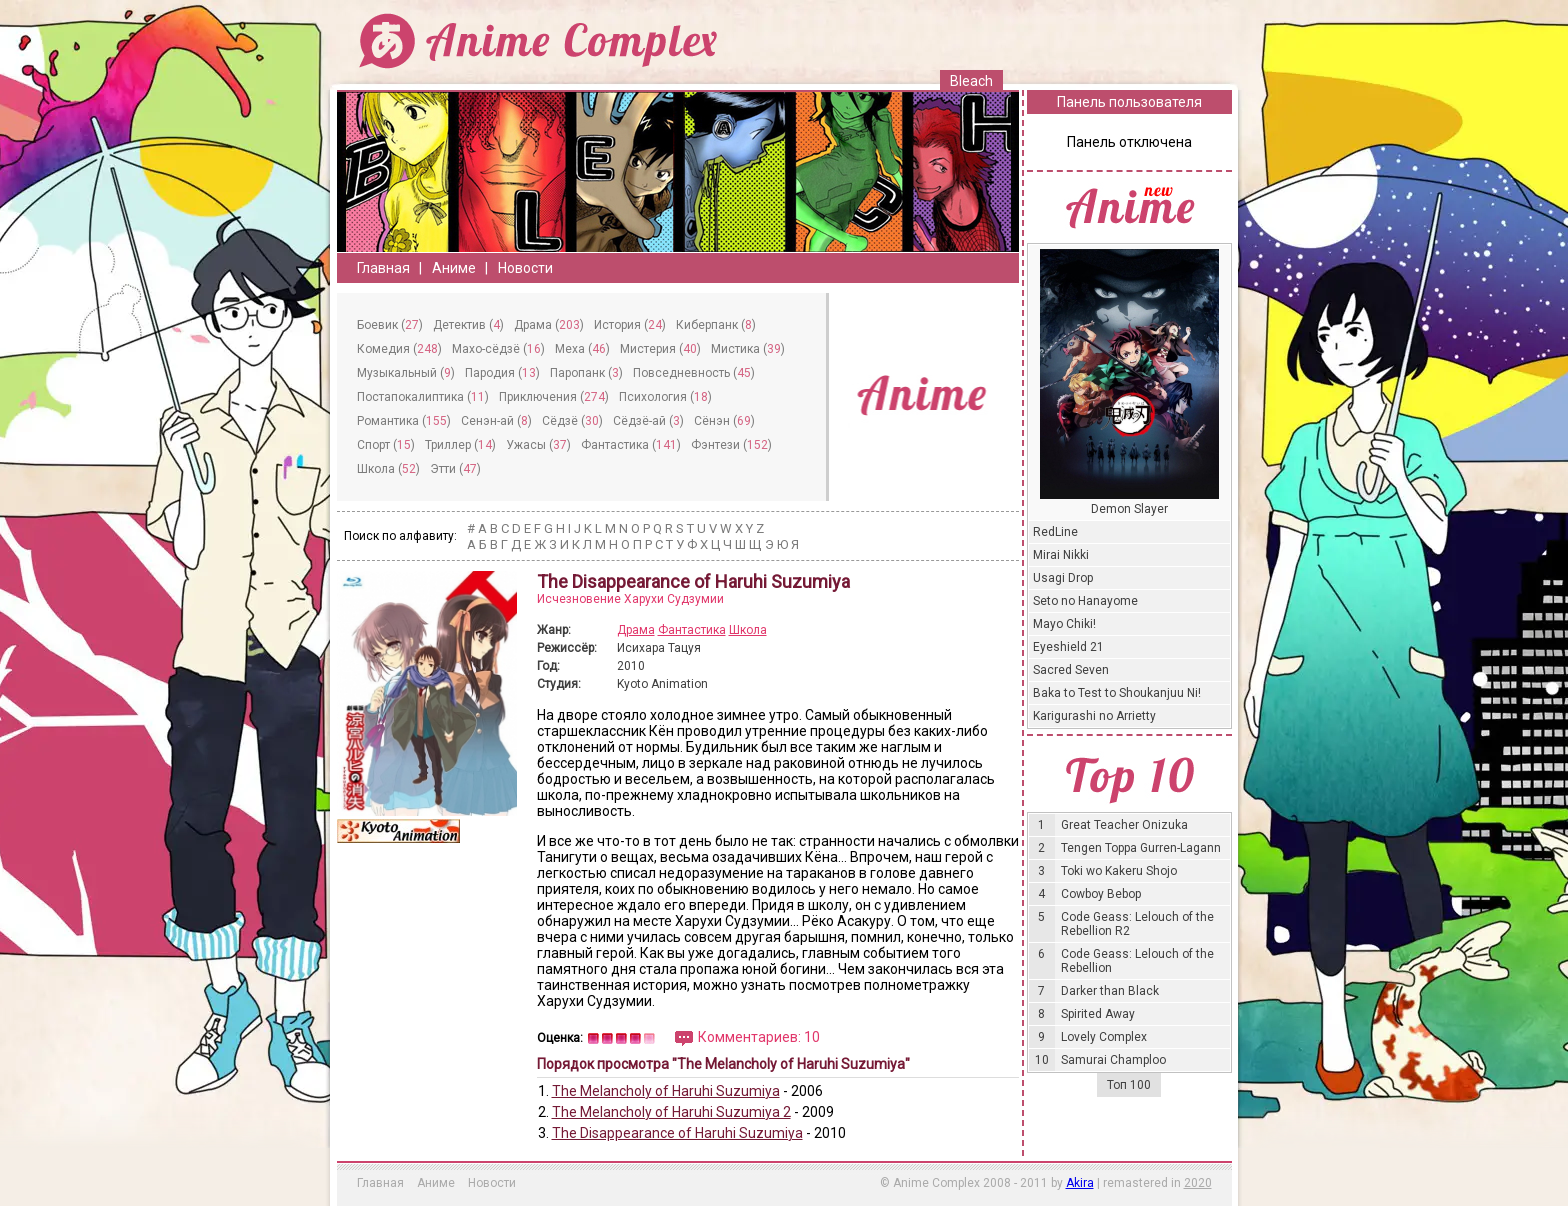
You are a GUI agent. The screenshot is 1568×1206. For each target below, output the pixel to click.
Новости (525, 268)
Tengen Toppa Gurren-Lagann (1141, 848)
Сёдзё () (572, 421)
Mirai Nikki (1061, 555)
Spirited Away (1098, 1014)
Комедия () (399, 349)
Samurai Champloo (1113, 1060)
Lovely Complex (1104, 1037)
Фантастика (692, 630)
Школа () (388, 469)
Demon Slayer (1129, 509)
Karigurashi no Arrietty (1094, 716)
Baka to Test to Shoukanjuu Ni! (1117, 693)
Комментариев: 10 (759, 1037)
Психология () (665, 397)
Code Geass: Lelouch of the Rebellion (1137, 961)
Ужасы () (538, 445)
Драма (636, 630)
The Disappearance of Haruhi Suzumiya (677, 1133)
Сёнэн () (724, 421)
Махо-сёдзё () (498, 349)
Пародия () (502, 373)
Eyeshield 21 (1068, 647)
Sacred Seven (1071, 670)
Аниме (454, 268)
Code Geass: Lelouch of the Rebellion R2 (1137, 924)
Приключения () (554, 397)
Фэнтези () (731, 445)
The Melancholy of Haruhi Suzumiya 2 (671, 1112)
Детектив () (468, 325)
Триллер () (460, 445)
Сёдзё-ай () (648, 421)
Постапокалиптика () (423, 397)
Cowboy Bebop (1101, 894)
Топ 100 (1129, 1085)
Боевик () (390, 325)
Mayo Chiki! (1064, 624)
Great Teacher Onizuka (1124, 825)
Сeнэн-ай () (496, 421)
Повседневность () (694, 373)
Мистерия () (660, 349)
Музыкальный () (406, 373)
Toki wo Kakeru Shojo (1119, 871)
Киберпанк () (716, 325)
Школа (748, 630)
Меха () (582, 349)
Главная (383, 268)
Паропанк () (586, 373)
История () (630, 325)
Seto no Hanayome (1085, 601)
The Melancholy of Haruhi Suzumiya (666, 1091)
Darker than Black (1110, 991)
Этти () (455, 469)
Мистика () (748, 349)
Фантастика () (631, 445)
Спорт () (386, 445)
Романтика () (404, 421)
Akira (1080, 1183)
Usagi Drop (1063, 578)
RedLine (1055, 532)
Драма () (549, 325)
